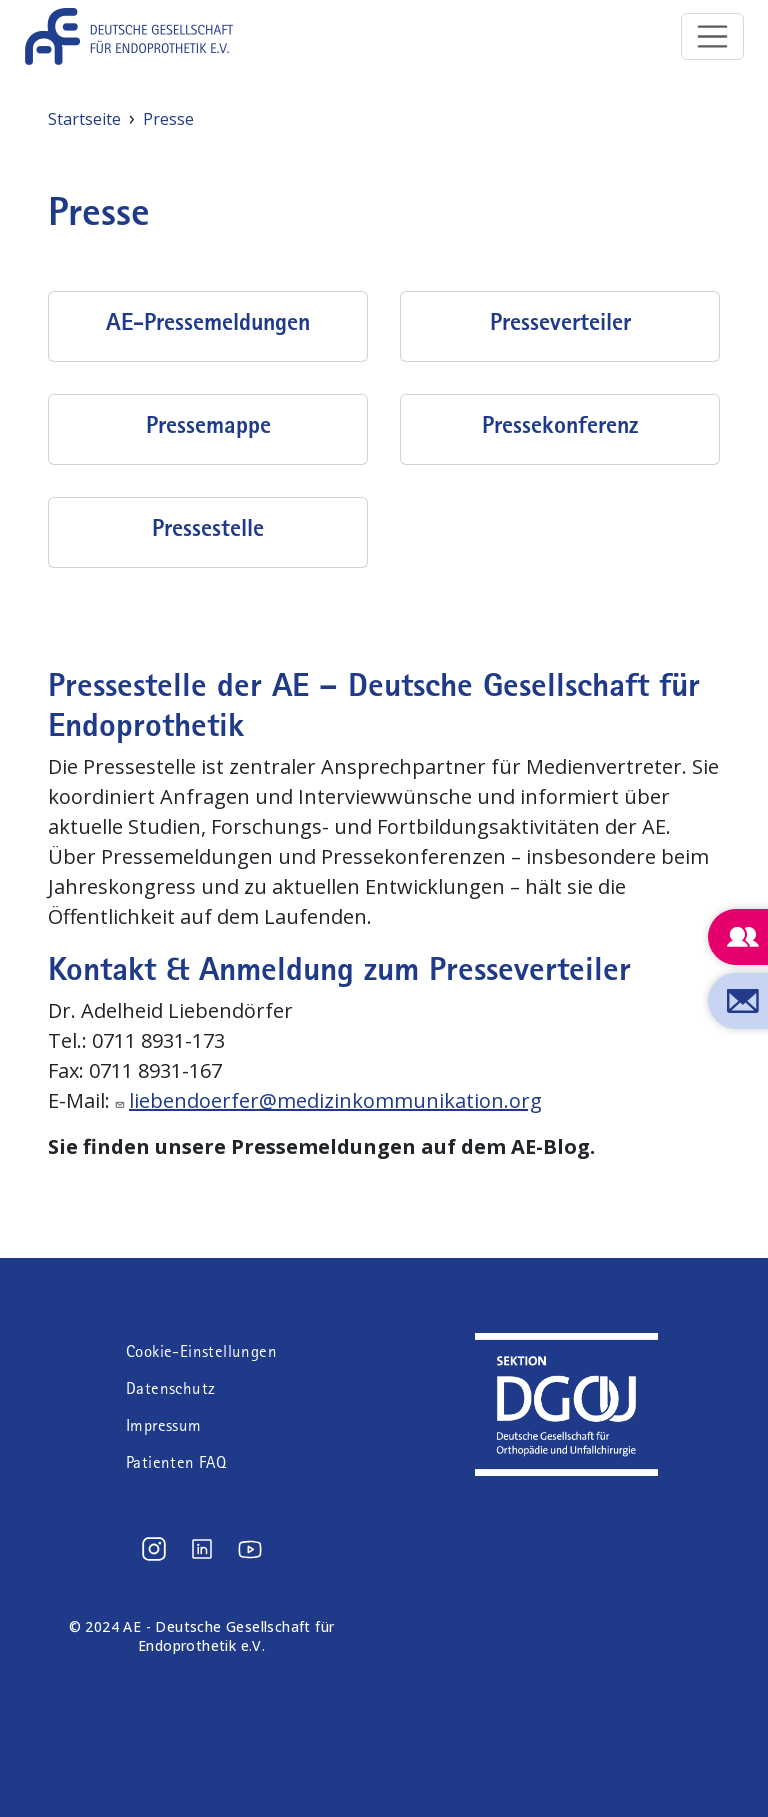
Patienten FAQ (176, 1462)
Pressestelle (208, 528)
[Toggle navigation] (713, 37)
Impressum (164, 1425)
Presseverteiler (560, 322)
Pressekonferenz (560, 425)
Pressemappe (208, 425)
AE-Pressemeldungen (208, 322)
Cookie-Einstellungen (201, 1351)
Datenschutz (170, 1388)
